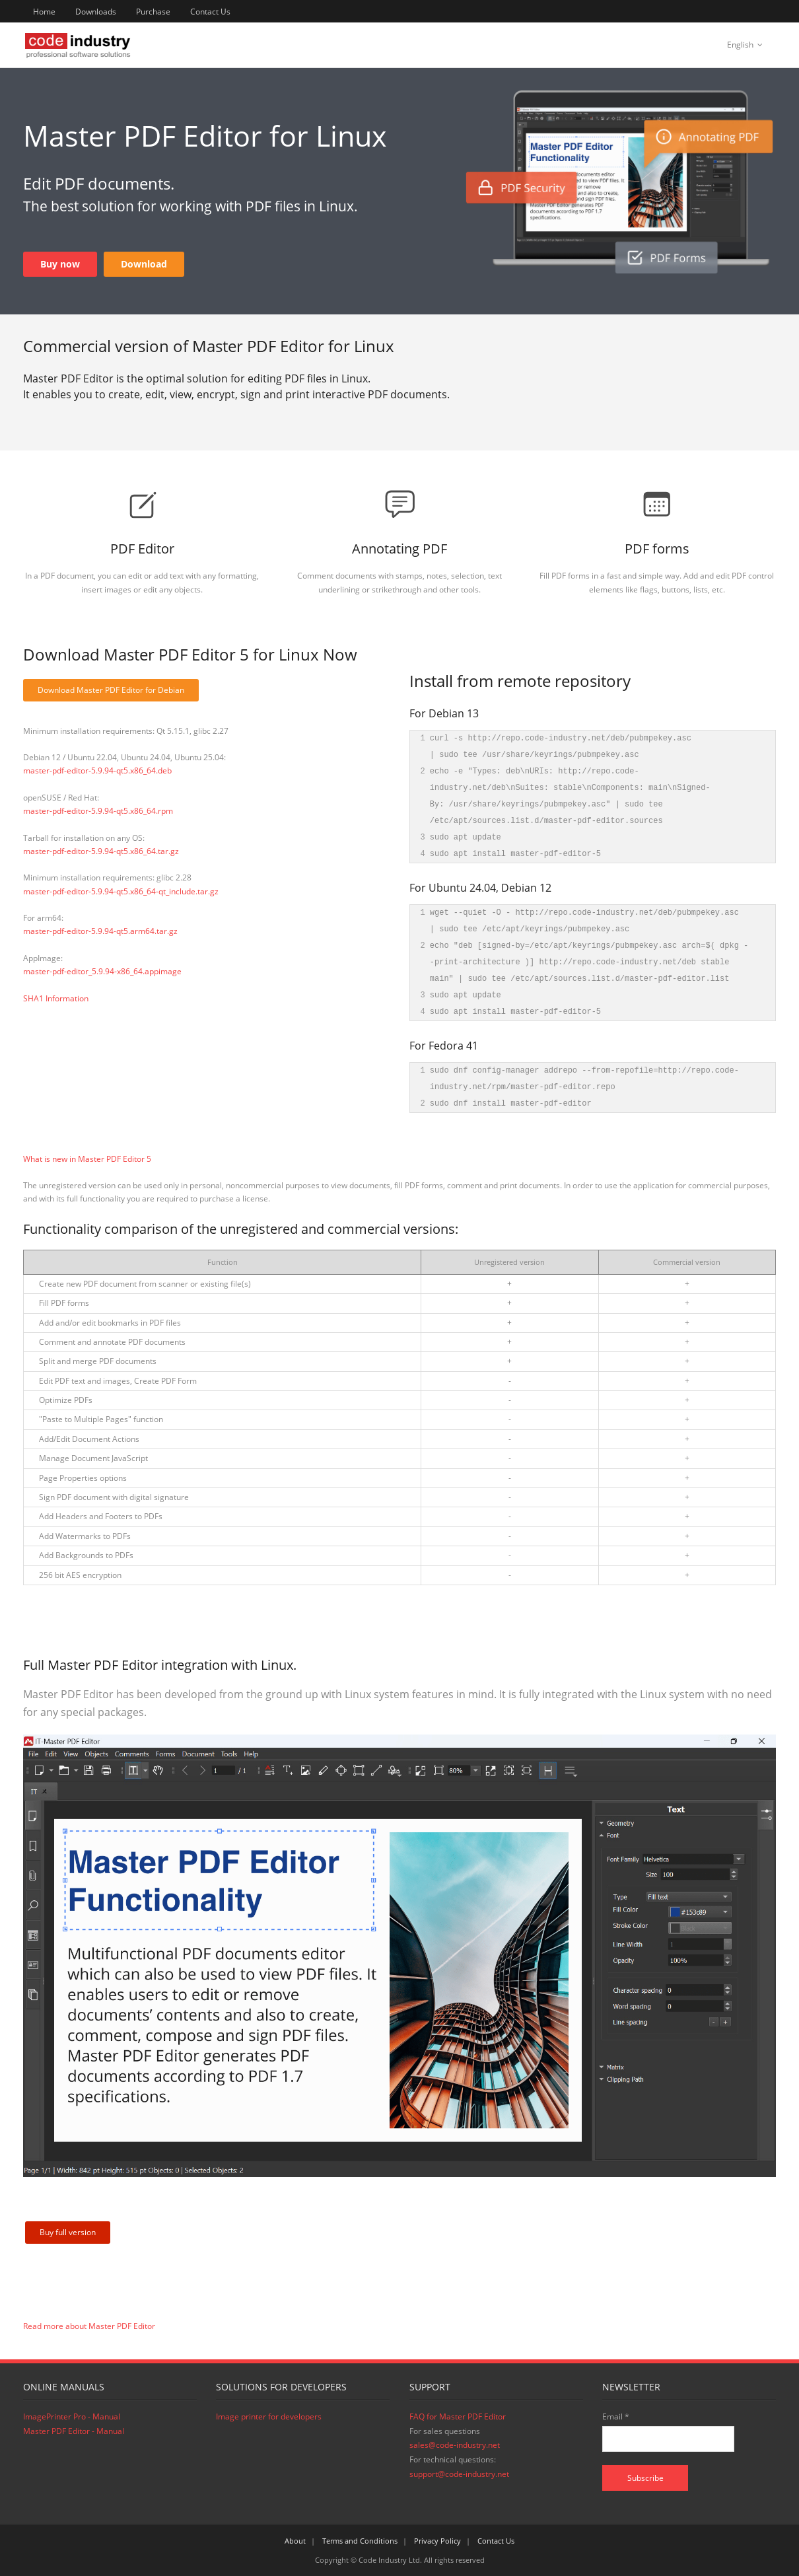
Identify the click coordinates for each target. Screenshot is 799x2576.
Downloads (95, 11)
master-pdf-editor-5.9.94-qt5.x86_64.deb (97, 770)
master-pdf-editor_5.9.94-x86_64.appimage (102, 971)
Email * (615, 2416)
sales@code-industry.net (454, 2445)
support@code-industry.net (459, 2474)
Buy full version (68, 2232)
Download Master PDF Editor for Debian (111, 690)
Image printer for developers (269, 2416)
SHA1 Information (55, 998)
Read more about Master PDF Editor (89, 2326)
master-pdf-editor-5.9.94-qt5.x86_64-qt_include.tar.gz (121, 891)
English (740, 44)
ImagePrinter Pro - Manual (71, 2416)
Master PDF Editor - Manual (73, 2431)
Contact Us (210, 11)
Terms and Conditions (360, 2541)
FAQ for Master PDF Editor (457, 2416)
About (295, 2541)
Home (44, 11)
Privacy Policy (437, 2541)
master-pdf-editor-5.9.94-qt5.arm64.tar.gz (100, 931)
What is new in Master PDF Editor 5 (87, 1158)
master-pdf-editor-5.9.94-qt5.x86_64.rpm (98, 810)
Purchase (153, 11)
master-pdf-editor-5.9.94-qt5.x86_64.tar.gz (101, 851)
